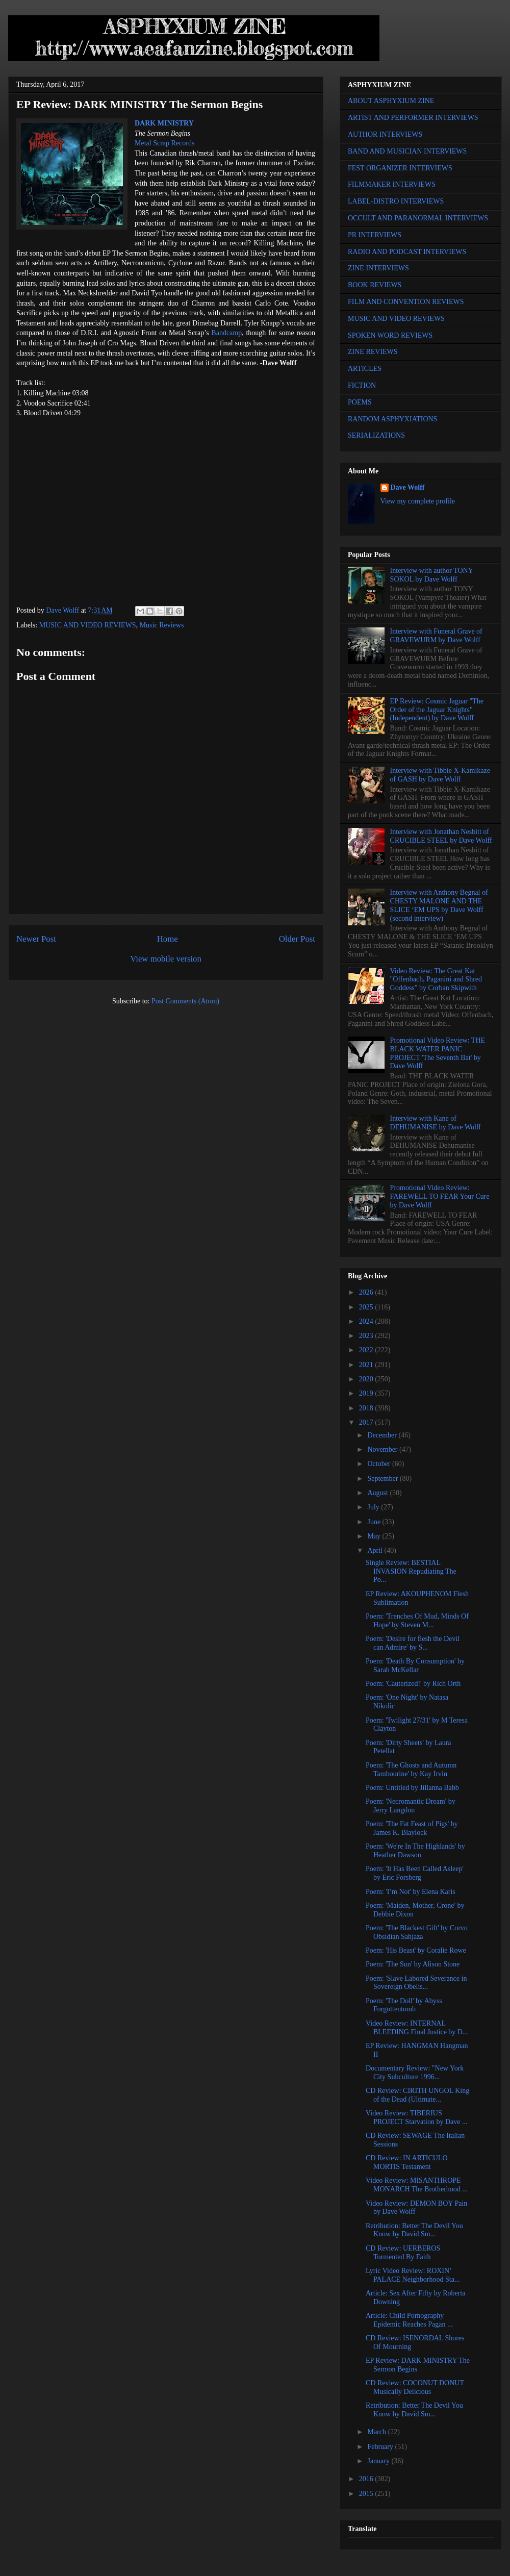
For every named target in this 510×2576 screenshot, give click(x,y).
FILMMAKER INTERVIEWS (392, 184)
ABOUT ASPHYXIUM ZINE (391, 101)
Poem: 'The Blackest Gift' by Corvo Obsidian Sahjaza (417, 1932)
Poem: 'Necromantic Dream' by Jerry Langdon (410, 1806)
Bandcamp (226, 333)
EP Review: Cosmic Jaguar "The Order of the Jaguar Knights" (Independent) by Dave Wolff (436, 709)
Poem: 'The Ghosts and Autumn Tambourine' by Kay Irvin (411, 1769)
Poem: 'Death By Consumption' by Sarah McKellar (415, 1665)
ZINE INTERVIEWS (378, 268)
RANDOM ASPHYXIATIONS (392, 419)
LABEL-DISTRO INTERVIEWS (396, 201)
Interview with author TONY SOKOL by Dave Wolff (431, 575)
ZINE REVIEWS (373, 352)
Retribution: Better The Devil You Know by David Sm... (414, 2230)
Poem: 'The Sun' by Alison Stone (413, 1964)
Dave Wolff (408, 487)
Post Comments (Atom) (185, 1001)
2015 (367, 2493)
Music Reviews (162, 625)
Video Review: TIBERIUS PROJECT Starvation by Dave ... (416, 2117)
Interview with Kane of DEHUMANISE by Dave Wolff (435, 1123)
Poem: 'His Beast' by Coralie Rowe (416, 1950)
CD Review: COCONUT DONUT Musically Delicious (415, 2387)
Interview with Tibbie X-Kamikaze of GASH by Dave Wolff (440, 775)
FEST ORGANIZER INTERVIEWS (400, 168)
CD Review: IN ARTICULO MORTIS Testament (407, 2162)
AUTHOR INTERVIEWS (385, 134)
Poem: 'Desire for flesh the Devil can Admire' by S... (413, 1643)
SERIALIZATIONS (376, 435)
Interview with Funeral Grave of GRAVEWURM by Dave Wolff (436, 635)
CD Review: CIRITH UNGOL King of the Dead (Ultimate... (417, 2095)
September (383, 1478)
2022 (367, 1350)
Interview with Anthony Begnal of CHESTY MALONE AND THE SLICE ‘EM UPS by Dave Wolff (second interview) (439, 905)
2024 (367, 1321)
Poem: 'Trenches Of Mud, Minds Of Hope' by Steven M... (417, 1620)
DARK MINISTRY (164, 123)
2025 (367, 1307)
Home (167, 939)
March (377, 2432)
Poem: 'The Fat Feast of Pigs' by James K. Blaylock (412, 1828)
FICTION (362, 385)
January (379, 2461)
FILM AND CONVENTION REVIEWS (406, 302)
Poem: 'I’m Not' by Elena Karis (410, 1892)
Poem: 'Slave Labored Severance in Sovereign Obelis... (416, 1983)
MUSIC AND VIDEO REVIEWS (87, 625)
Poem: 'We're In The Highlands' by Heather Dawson (415, 1850)
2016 (367, 2479)
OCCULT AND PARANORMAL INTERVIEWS (418, 218)
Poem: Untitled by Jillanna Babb (412, 1787)
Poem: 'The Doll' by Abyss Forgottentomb (404, 2005)
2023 (367, 1336)
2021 (367, 1365)
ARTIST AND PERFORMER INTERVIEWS (413, 117)
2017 (367, 1422)
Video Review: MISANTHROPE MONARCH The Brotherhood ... (417, 2185)
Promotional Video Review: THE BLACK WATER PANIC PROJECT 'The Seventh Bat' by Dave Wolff (437, 1053)
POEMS (360, 402)
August (378, 1493)
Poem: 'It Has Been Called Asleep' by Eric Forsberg (415, 1873)
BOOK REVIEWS (374, 285)
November (383, 1449)
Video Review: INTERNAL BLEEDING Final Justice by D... (417, 2027)
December (382, 1435)
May (374, 1536)
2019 (367, 1393)
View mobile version (165, 959)
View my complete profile (417, 501)
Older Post (297, 939)
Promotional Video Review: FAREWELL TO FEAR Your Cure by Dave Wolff (440, 1196)
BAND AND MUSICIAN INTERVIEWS (407, 151)
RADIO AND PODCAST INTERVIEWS (407, 252)
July (374, 1507)
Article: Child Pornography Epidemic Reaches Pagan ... (409, 2320)
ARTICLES (364, 368)
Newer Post (36, 939)
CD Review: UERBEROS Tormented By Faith (403, 2252)
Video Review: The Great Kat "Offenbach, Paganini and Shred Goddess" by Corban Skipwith (436, 979)
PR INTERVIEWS (374, 235)
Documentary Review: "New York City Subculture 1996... (415, 2072)
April (375, 1550)
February (381, 2447)
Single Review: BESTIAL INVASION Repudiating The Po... (411, 1571)
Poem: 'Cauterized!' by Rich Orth (413, 1683)
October (379, 1464)
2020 (367, 1379)
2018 (367, 1408)
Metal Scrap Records (164, 143)
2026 (367, 1292)
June (374, 1522)
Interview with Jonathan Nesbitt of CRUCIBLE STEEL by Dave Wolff (441, 836)
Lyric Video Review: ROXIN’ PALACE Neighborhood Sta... (413, 2275)
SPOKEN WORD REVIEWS (390, 335)
